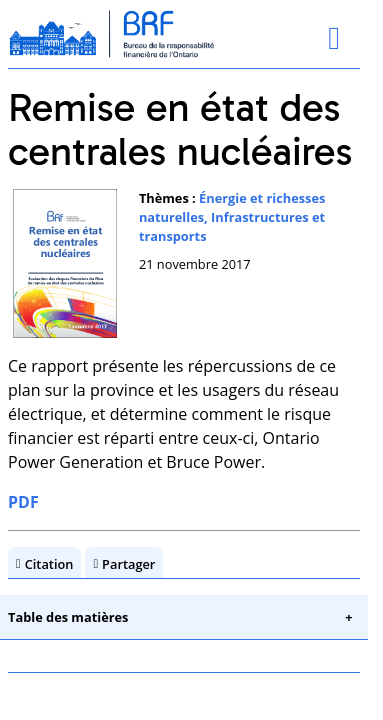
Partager (128, 564)
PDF (23, 502)
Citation (49, 564)
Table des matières (68, 617)
